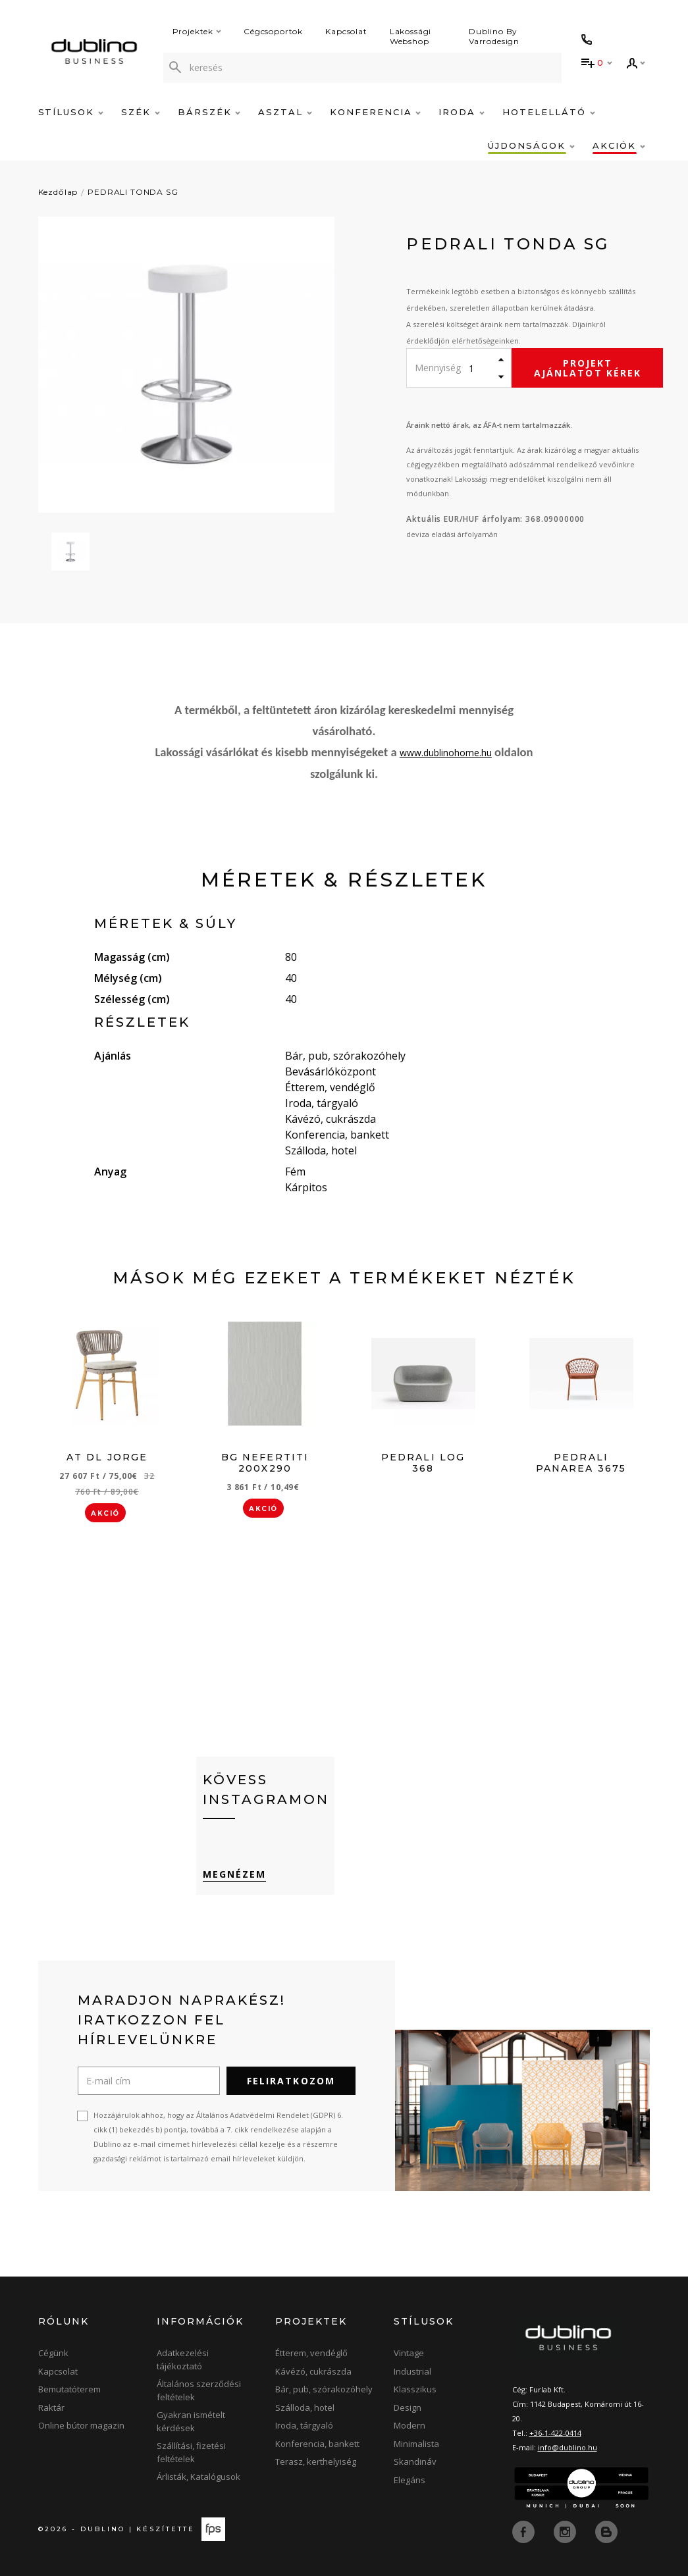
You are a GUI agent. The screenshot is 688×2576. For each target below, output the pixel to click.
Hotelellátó (548, 112)
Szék (140, 112)
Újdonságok (531, 145)
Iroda (461, 112)
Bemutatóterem (69, 2389)
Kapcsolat (346, 31)
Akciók (619, 145)
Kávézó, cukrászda (313, 2371)
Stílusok (71, 112)
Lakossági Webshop (411, 36)
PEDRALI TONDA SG (133, 192)
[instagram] (566, 2531)
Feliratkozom (291, 2080)
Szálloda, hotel (304, 2407)
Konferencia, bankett (317, 2444)
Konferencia (375, 112)
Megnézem (235, 1874)
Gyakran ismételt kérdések (191, 2421)
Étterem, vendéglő (311, 2353)
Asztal (285, 112)
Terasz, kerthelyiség (315, 2461)
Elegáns (409, 2480)
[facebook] (524, 2531)
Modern (409, 2425)
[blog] (606, 2531)
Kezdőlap (58, 192)
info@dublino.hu (567, 2447)
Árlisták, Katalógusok (198, 2477)
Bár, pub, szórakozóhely (324, 2389)
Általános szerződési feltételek (199, 2390)
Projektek (197, 31)
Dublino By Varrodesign (494, 36)
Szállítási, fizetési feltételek (191, 2452)
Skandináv (415, 2461)
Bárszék (209, 112)
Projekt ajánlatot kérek (588, 368)
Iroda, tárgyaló (304, 2425)
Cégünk (53, 2353)
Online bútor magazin (81, 2425)
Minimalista (416, 2444)
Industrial (412, 2371)
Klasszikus (415, 2389)
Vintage (409, 2353)
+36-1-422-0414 (555, 2433)
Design (407, 2407)
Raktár (51, 2407)
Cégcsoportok (273, 31)
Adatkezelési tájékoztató (183, 2359)
